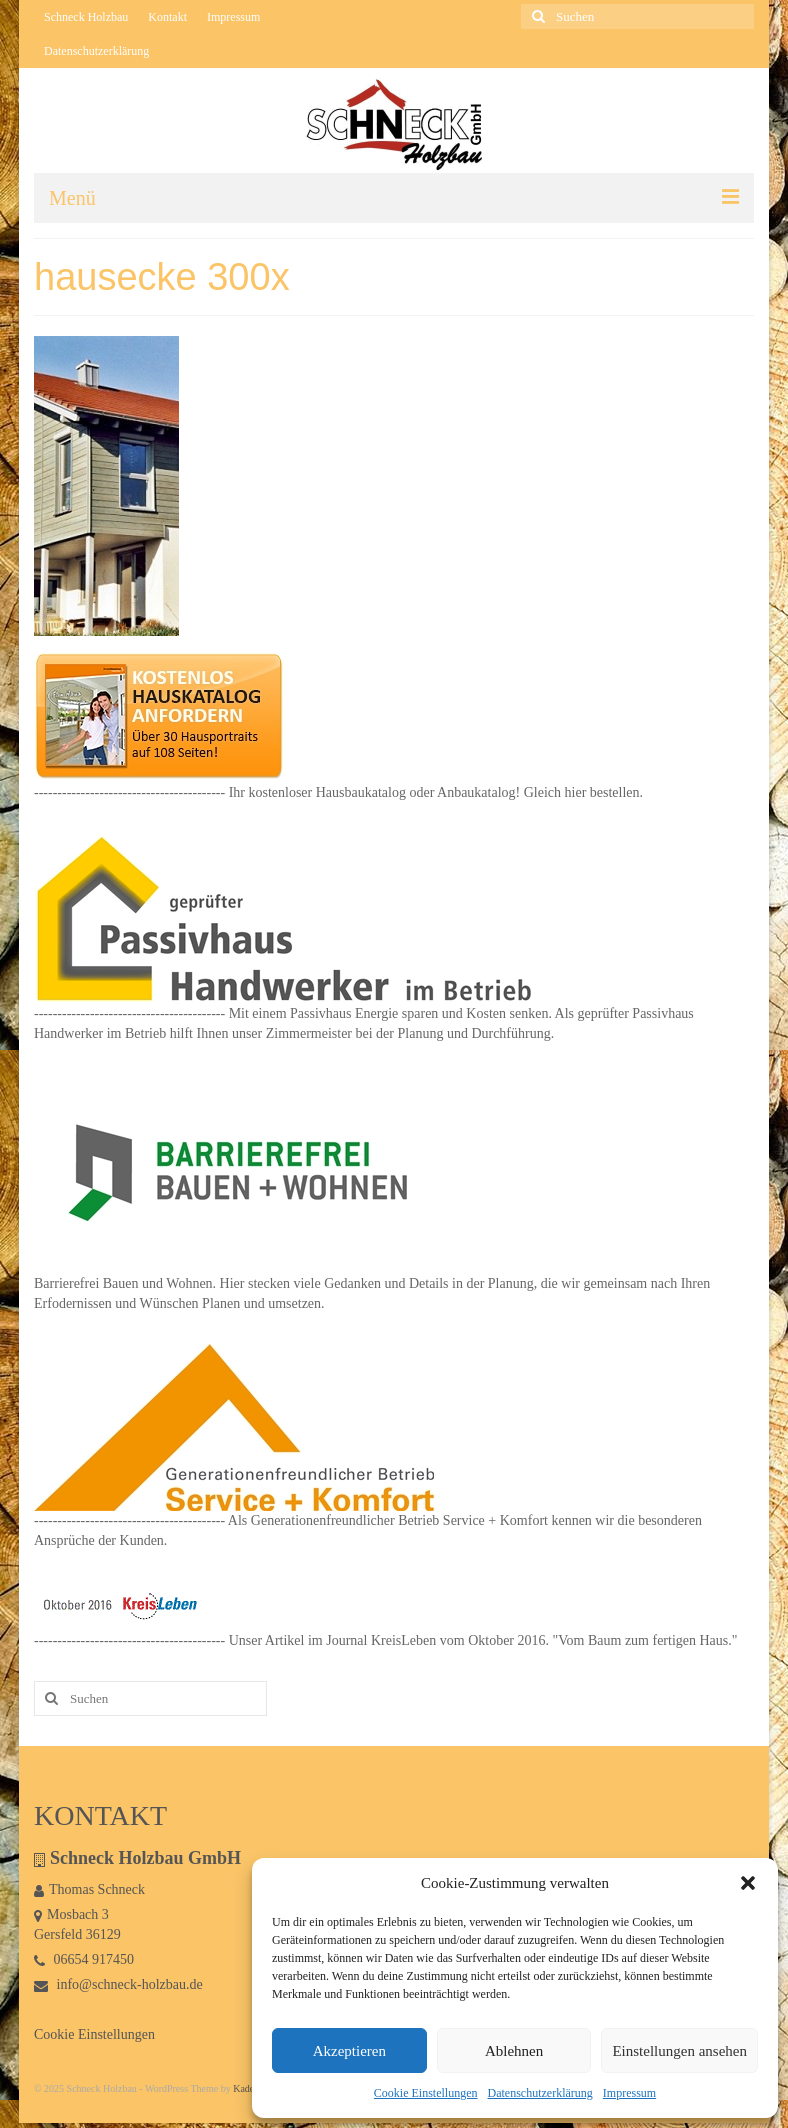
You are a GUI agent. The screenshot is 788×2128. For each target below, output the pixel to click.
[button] (748, 1883)
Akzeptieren (349, 2051)
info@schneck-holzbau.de (118, 1984)
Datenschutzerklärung (540, 2093)
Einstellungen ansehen (679, 2051)
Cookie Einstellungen (426, 2093)
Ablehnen (514, 2051)
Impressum (629, 2093)
